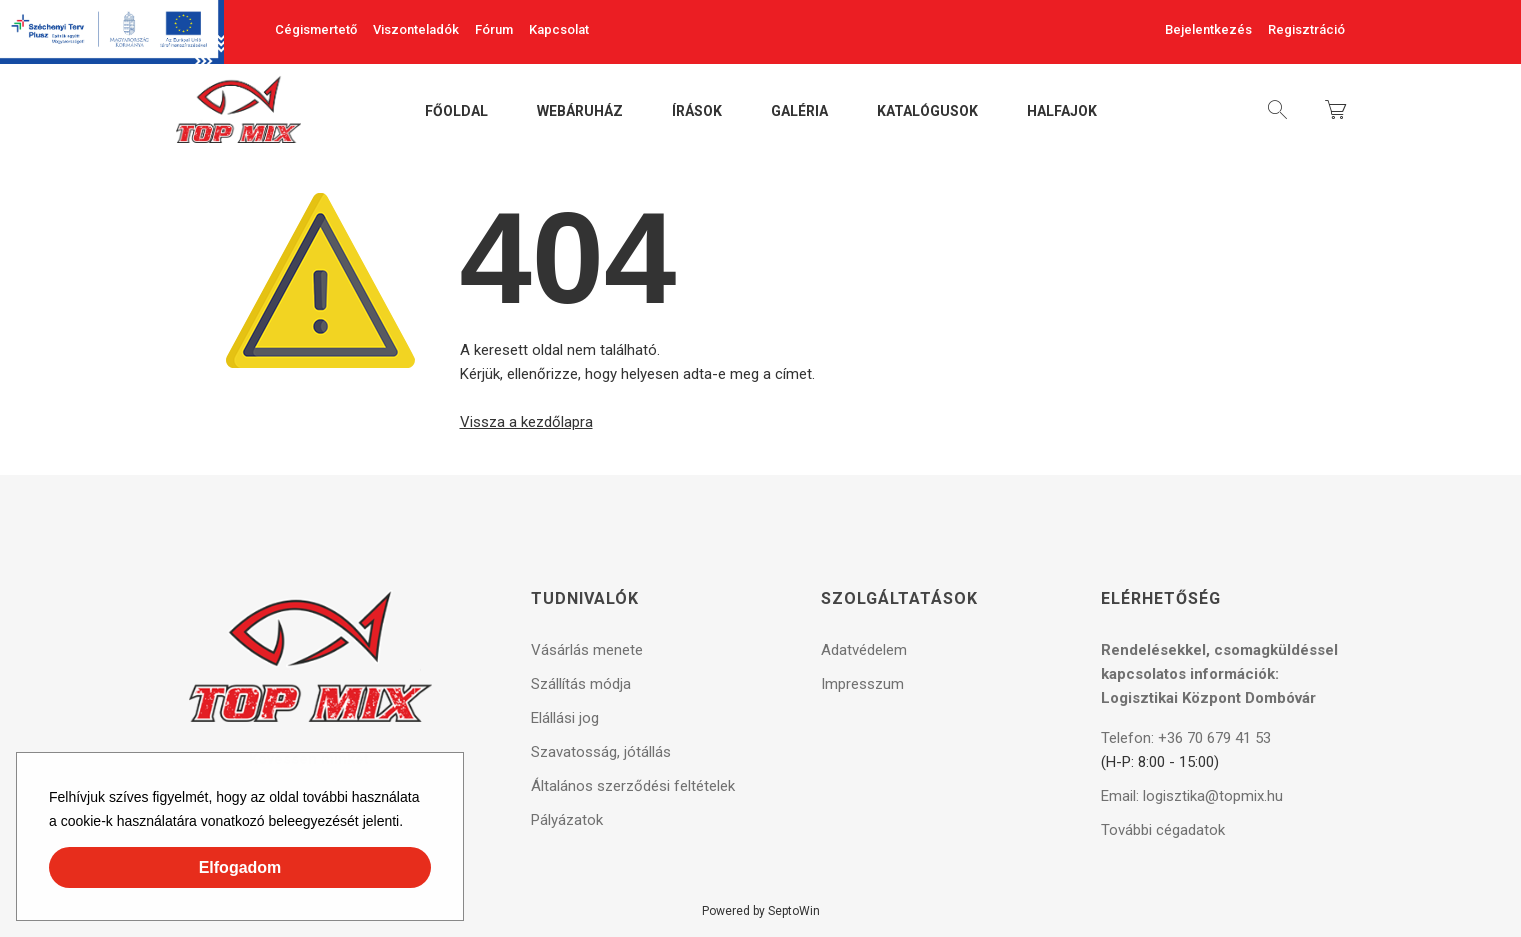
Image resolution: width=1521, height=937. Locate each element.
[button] (410, 824)
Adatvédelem (864, 650)
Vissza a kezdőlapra (526, 422)
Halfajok (1062, 112)
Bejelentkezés (1208, 29)
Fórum (494, 29)
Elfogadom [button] (240, 867)
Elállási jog (565, 718)
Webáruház (580, 112)
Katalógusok (927, 112)
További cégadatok (1163, 830)
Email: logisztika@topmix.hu (1192, 796)
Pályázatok (567, 820)
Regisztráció (1306, 29)
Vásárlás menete (587, 650)
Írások (697, 112)
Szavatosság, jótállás (601, 752)
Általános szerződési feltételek (633, 786)
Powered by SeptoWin (761, 911)
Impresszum (862, 684)
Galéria (799, 112)
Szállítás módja (581, 684)
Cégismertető (316, 29)
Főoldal (456, 112)
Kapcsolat (559, 29)
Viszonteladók (416, 29)
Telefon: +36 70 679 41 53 (1186, 738)
